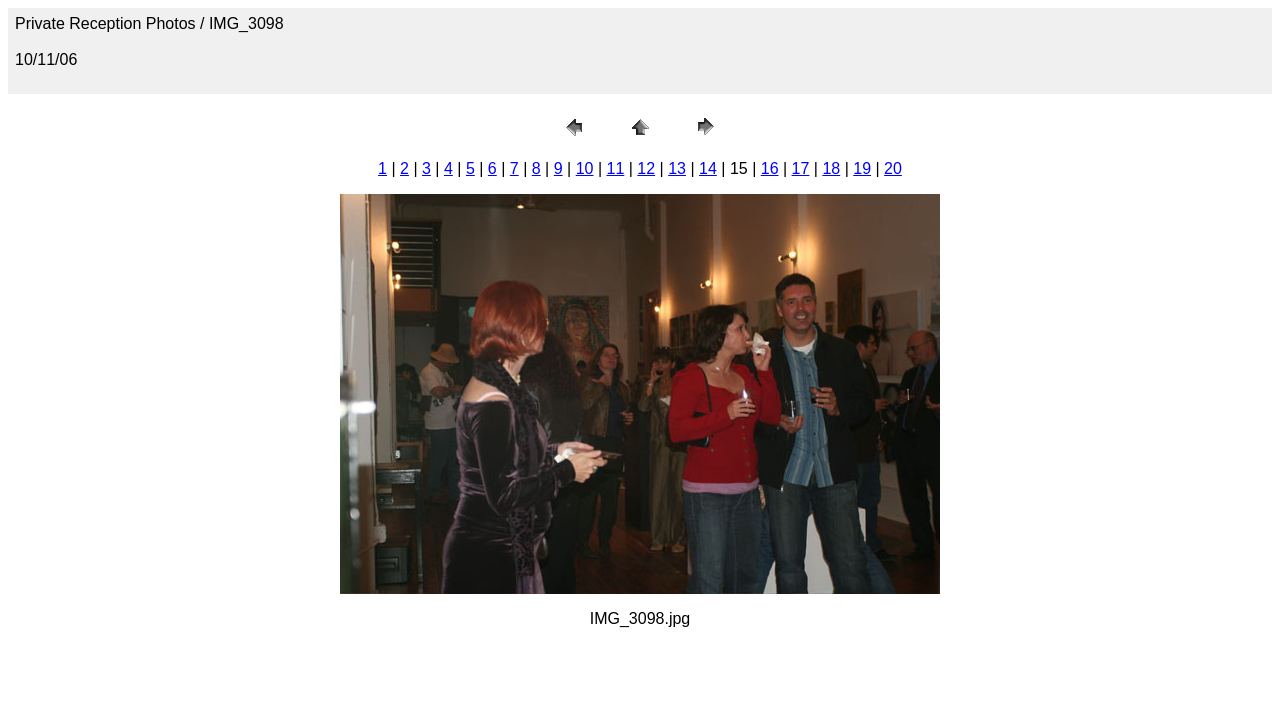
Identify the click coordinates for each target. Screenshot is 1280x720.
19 (862, 168)
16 (770, 168)
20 (893, 168)
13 (677, 168)
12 (646, 168)
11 (616, 168)
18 (831, 168)
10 (585, 168)
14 (708, 168)
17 (801, 168)
